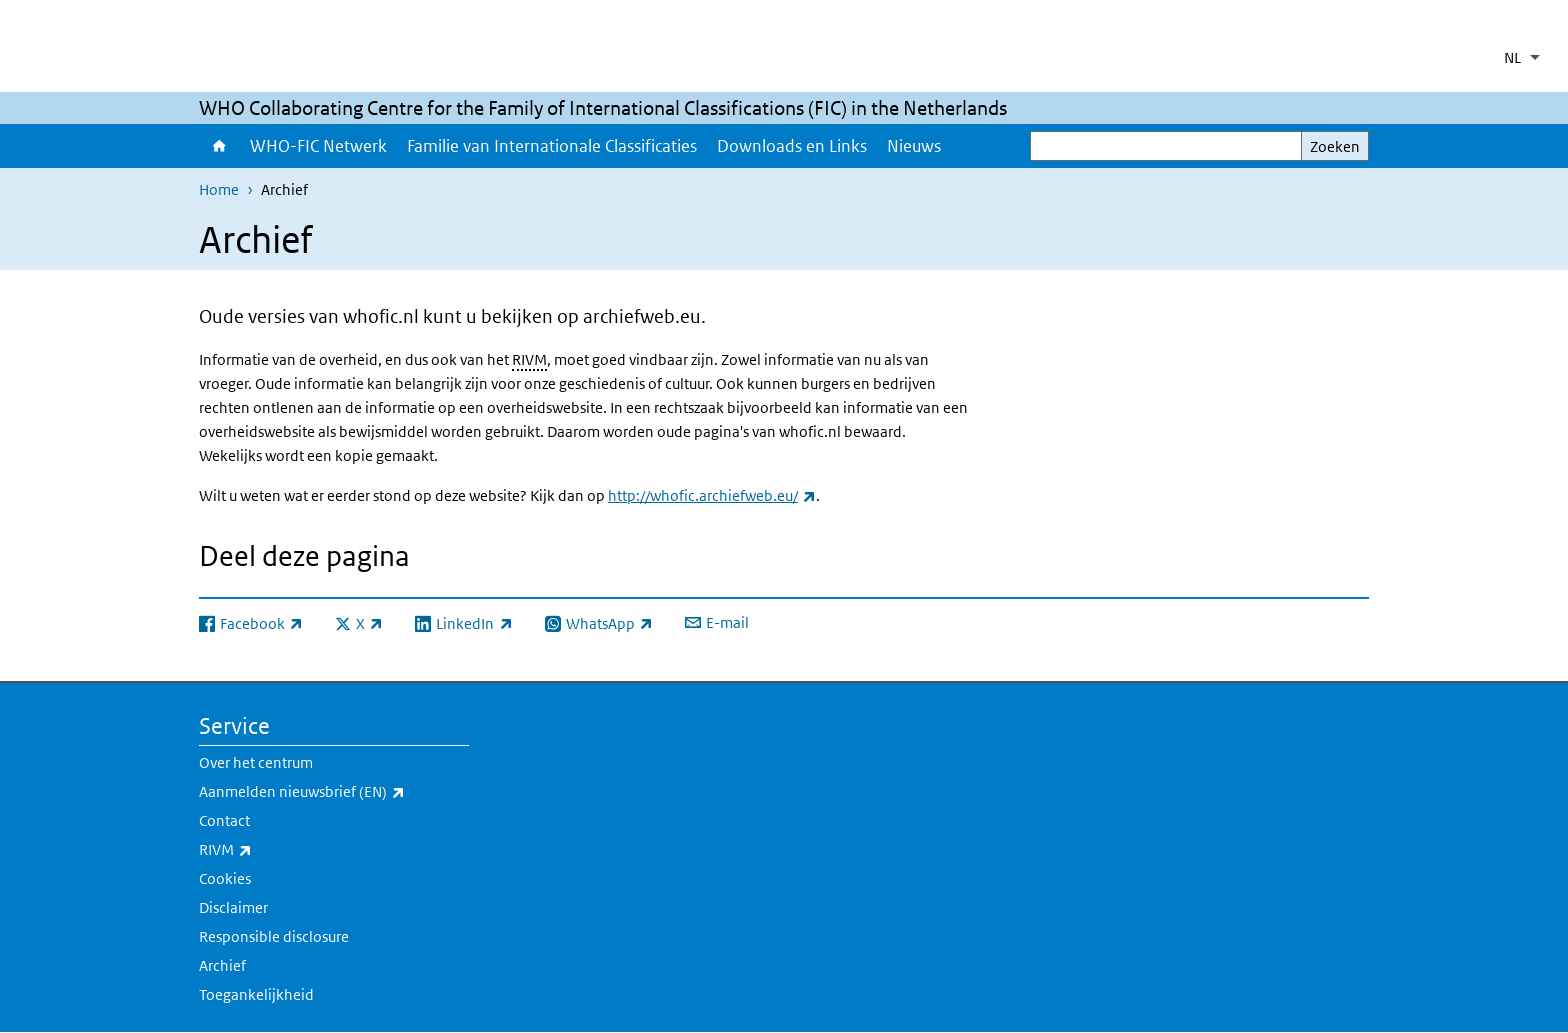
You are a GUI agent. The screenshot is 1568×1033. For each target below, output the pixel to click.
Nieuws (914, 146)
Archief (222, 965)
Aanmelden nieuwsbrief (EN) (334, 792)
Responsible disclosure (274, 936)
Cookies (225, 878)
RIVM (529, 359)
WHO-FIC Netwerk (318, 146)
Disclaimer (233, 907)
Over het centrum (256, 762)
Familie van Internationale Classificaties (552, 146)
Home (219, 146)
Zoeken (1335, 146)
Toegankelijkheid (256, 994)
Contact (224, 820)
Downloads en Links (792, 146)
